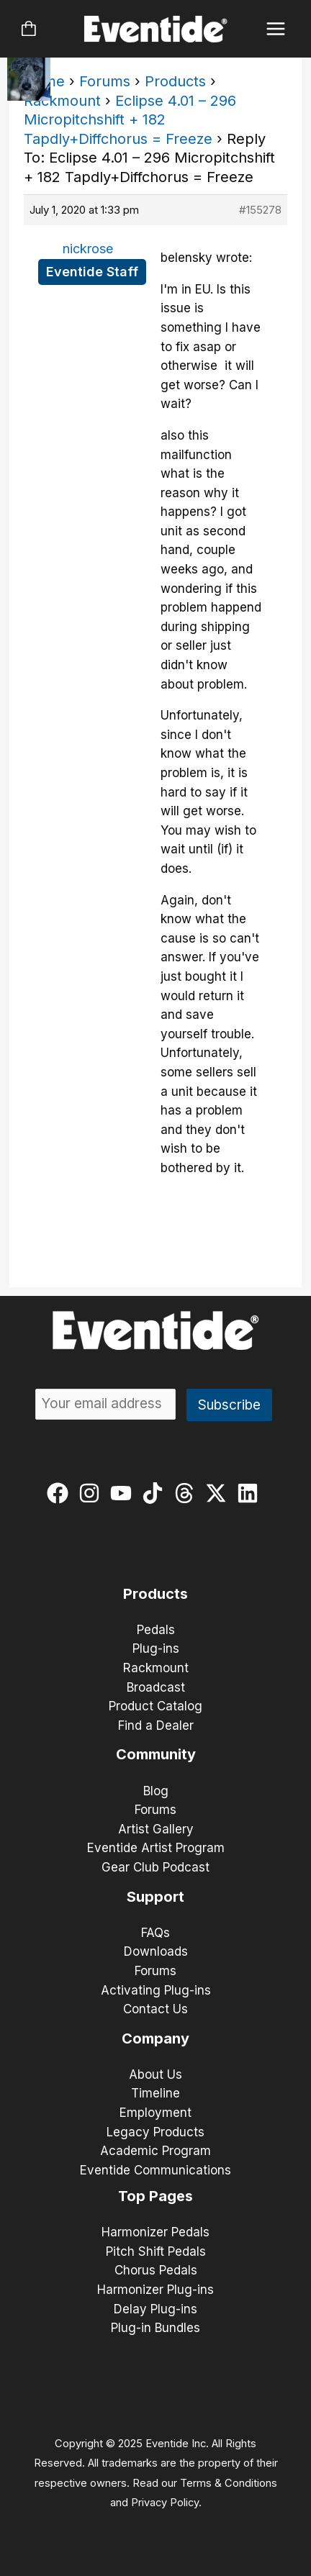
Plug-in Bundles (155, 2328)
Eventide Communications (155, 2170)
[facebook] (61, 1493)
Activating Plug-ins (156, 1990)
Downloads (156, 1951)
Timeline (155, 2093)
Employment (155, 2112)
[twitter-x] (219, 1493)
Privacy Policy (165, 2502)
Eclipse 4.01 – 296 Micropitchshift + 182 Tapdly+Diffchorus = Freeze (130, 120)
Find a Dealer (156, 1725)
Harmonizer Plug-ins (155, 2289)
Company (155, 2038)
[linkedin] (251, 1493)
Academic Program (155, 2151)
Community (156, 1754)
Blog (155, 1791)
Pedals (156, 1630)
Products (175, 81)
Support (155, 1896)
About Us (155, 2074)
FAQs (155, 1933)
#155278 (260, 210)
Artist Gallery (156, 1829)
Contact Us (155, 2009)
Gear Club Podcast (155, 1867)
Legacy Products (155, 2132)
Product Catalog (155, 1706)
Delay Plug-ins (155, 2309)
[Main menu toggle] (276, 29)
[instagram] (92, 1493)
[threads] (187, 1493)
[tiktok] (156, 1493)
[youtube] (124, 1493)
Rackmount (62, 100)
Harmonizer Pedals (155, 2232)
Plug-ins (155, 1648)
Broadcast (156, 1687)
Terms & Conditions (228, 2483)
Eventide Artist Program (156, 1848)
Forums (104, 81)
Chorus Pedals (155, 2270)
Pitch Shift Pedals (156, 2251)
